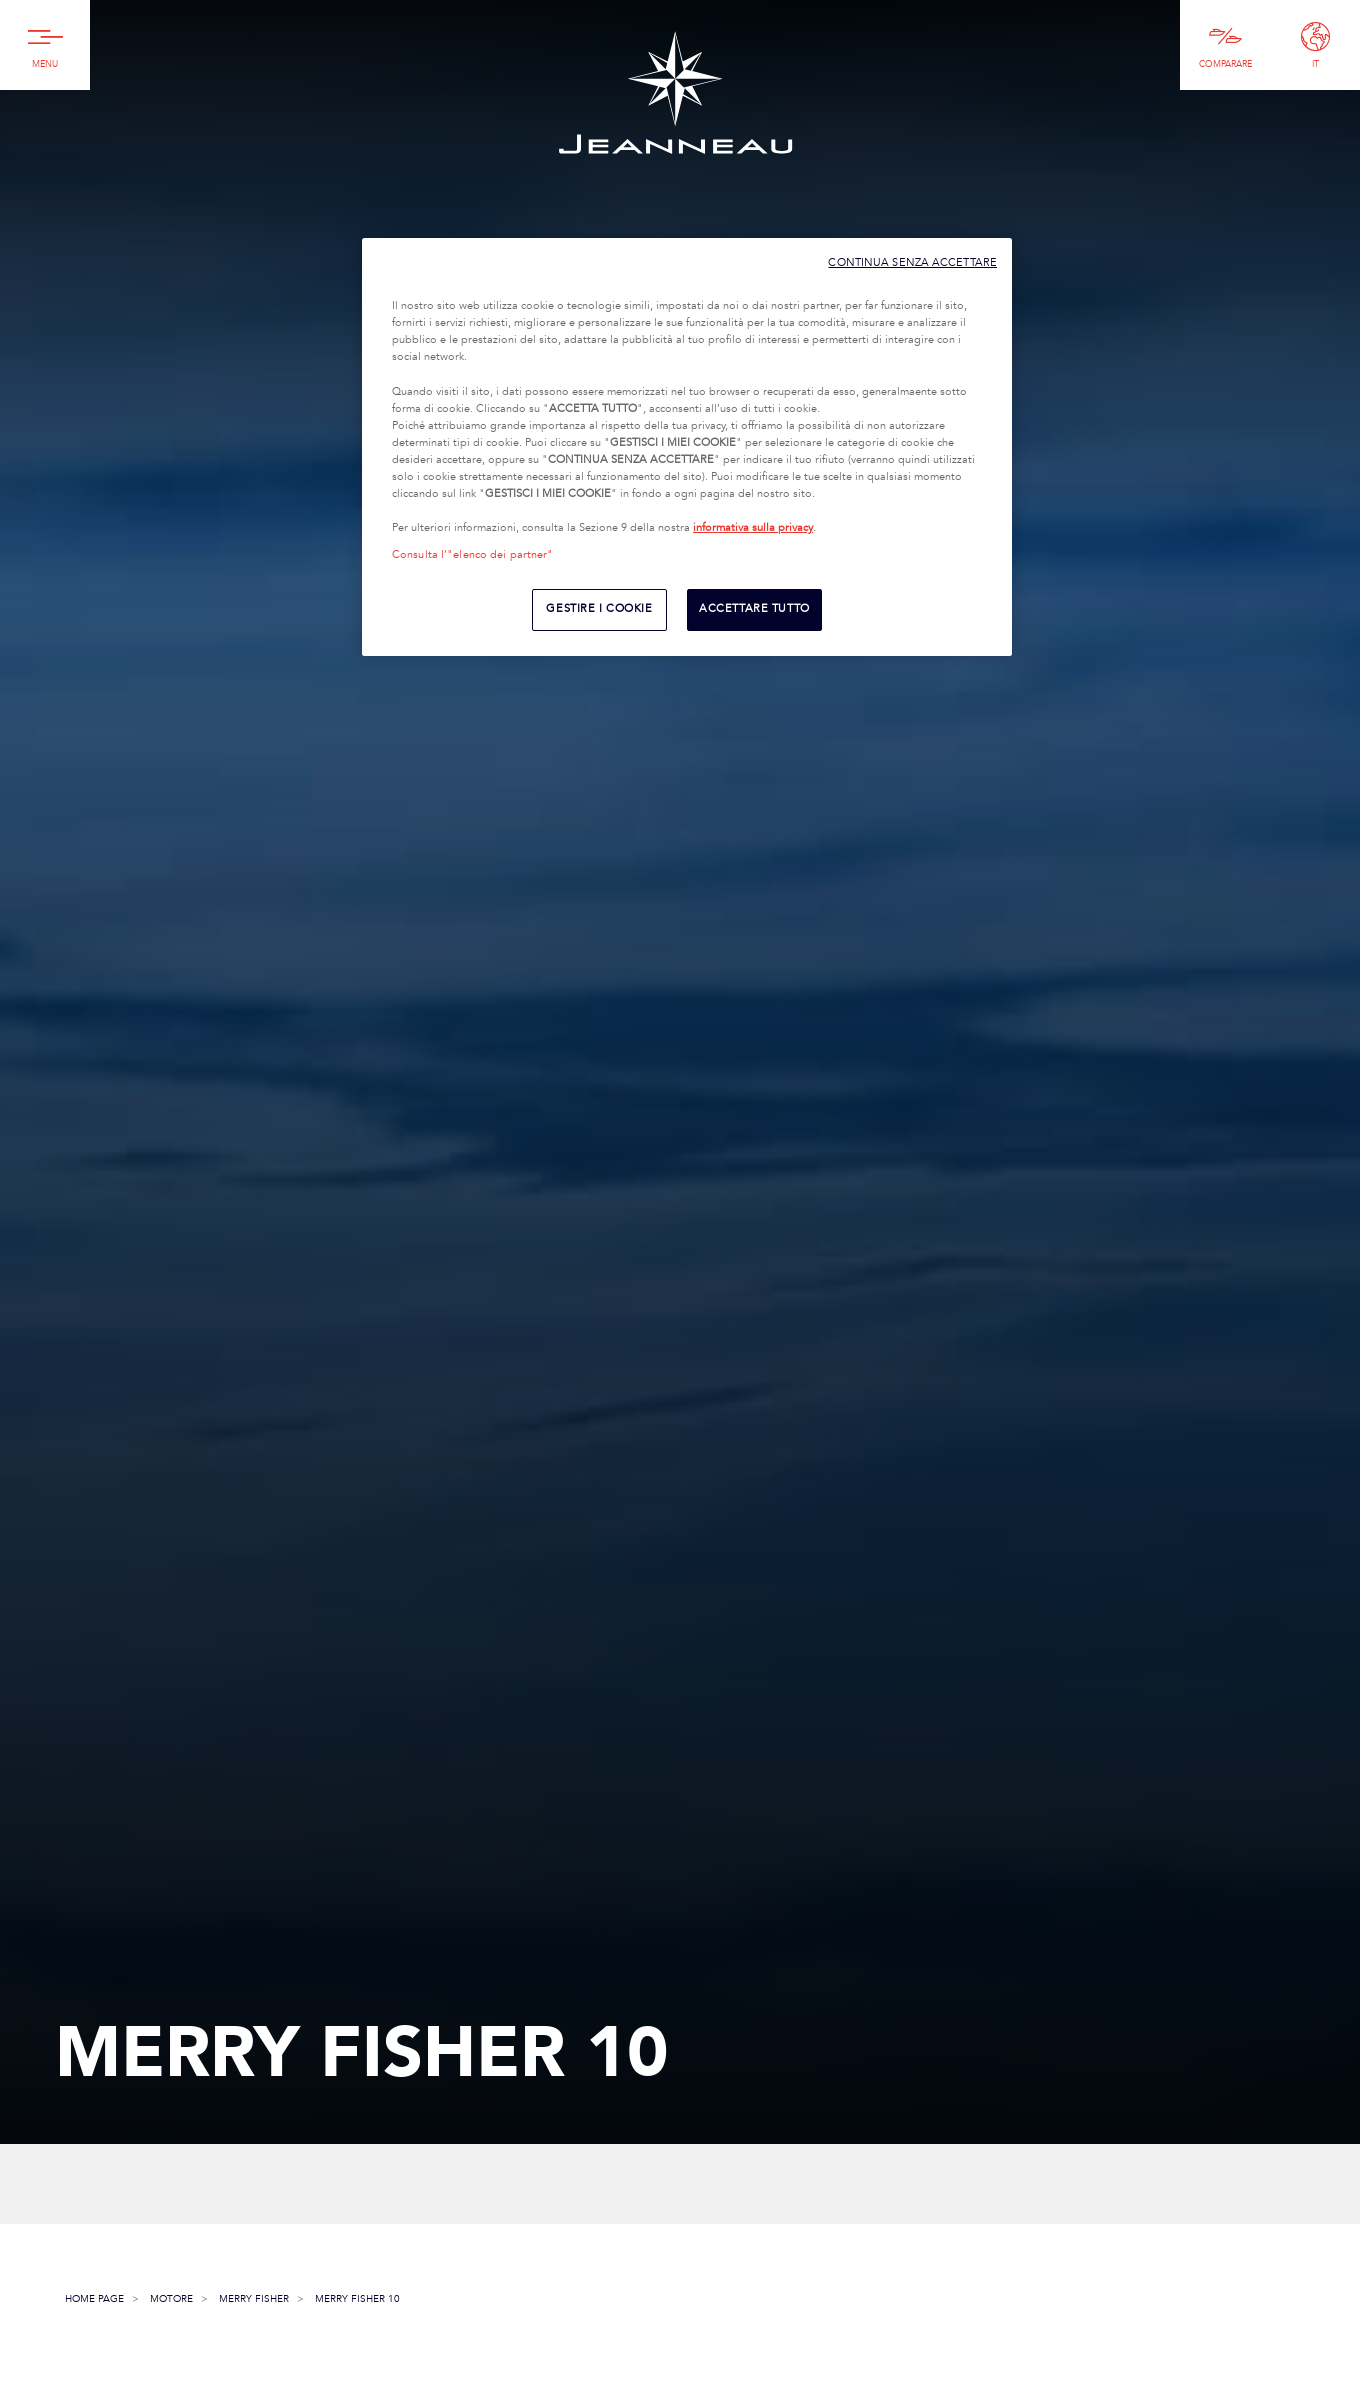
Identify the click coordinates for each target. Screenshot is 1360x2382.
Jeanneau (675, 92)
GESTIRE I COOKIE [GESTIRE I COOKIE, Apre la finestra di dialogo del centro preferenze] (599, 609)
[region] (687, 447)
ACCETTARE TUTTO (754, 609)
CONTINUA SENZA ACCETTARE (912, 262)
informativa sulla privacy (753, 528)
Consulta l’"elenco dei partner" (473, 555)
